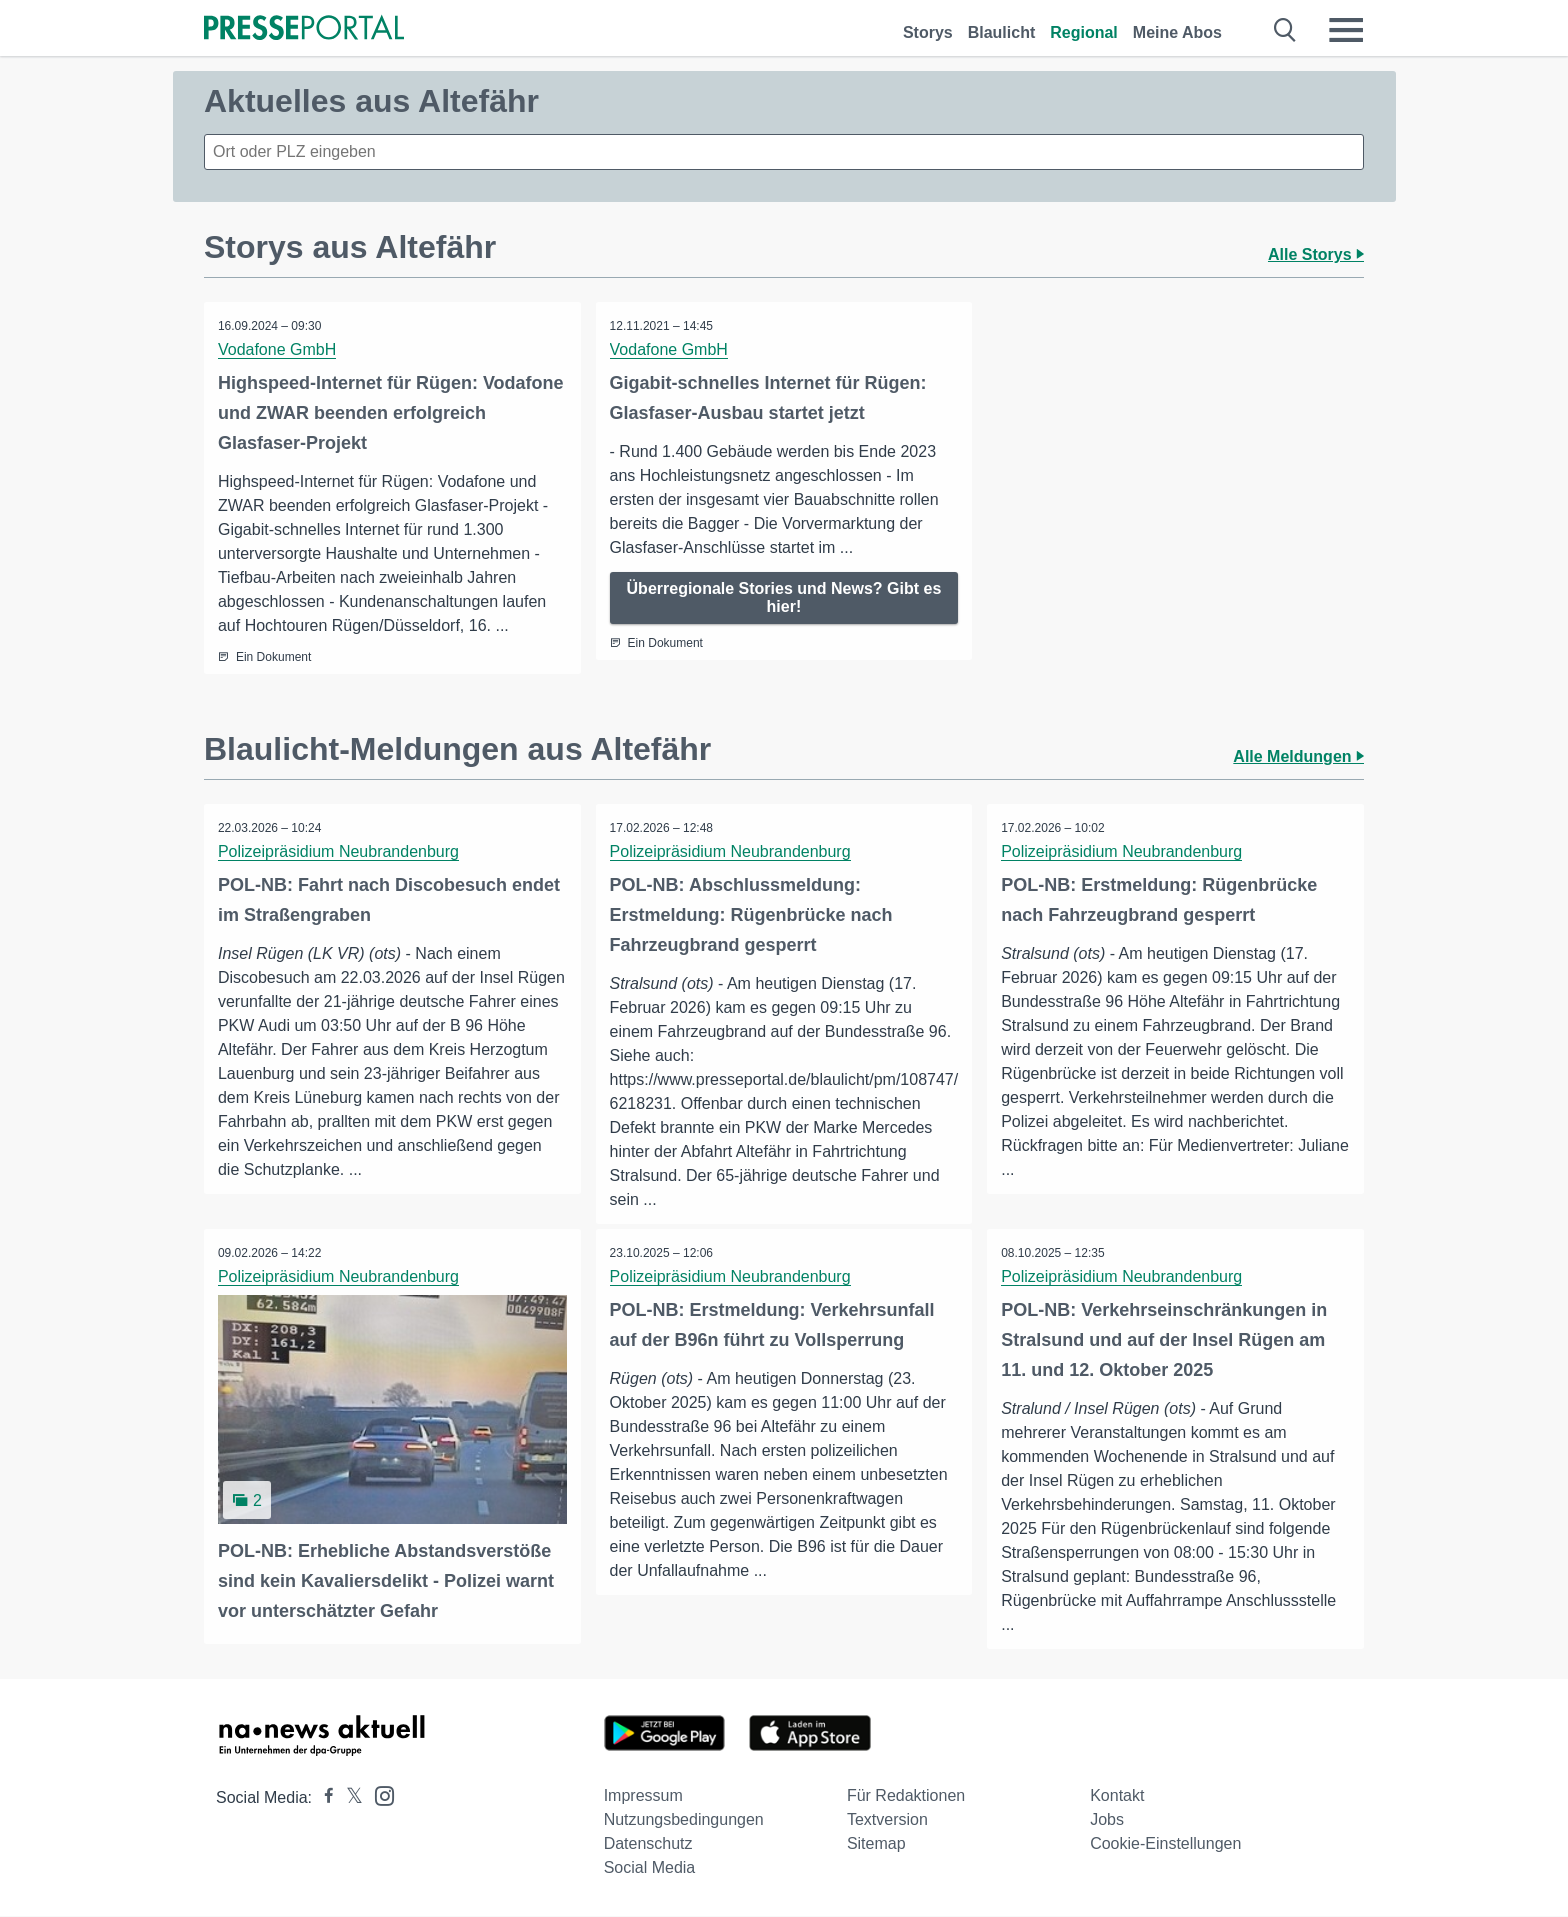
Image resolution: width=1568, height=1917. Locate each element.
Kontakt (1117, 1796)
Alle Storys (1316, 254)
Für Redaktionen (906, 1796)
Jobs (1107, 1820)
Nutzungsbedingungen (684, 1820)
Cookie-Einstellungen (1165, 1844)
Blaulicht (1002, 32)
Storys (928, 32)
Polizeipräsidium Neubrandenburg (339, 851)
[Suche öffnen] (1285, 30)
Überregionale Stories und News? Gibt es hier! (784, 597)
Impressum (643, 1796)
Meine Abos (1177, 32)
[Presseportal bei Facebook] (323, 1798)
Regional (1084, 32)
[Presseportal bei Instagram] (378, 1795)
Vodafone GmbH (278, 349)
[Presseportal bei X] (348, 1798)
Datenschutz (648, 1844)
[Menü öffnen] (1346, 30)
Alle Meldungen (1298, 756)
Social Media (650, 1868)
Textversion (887, 1820)
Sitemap (876, 1844)
